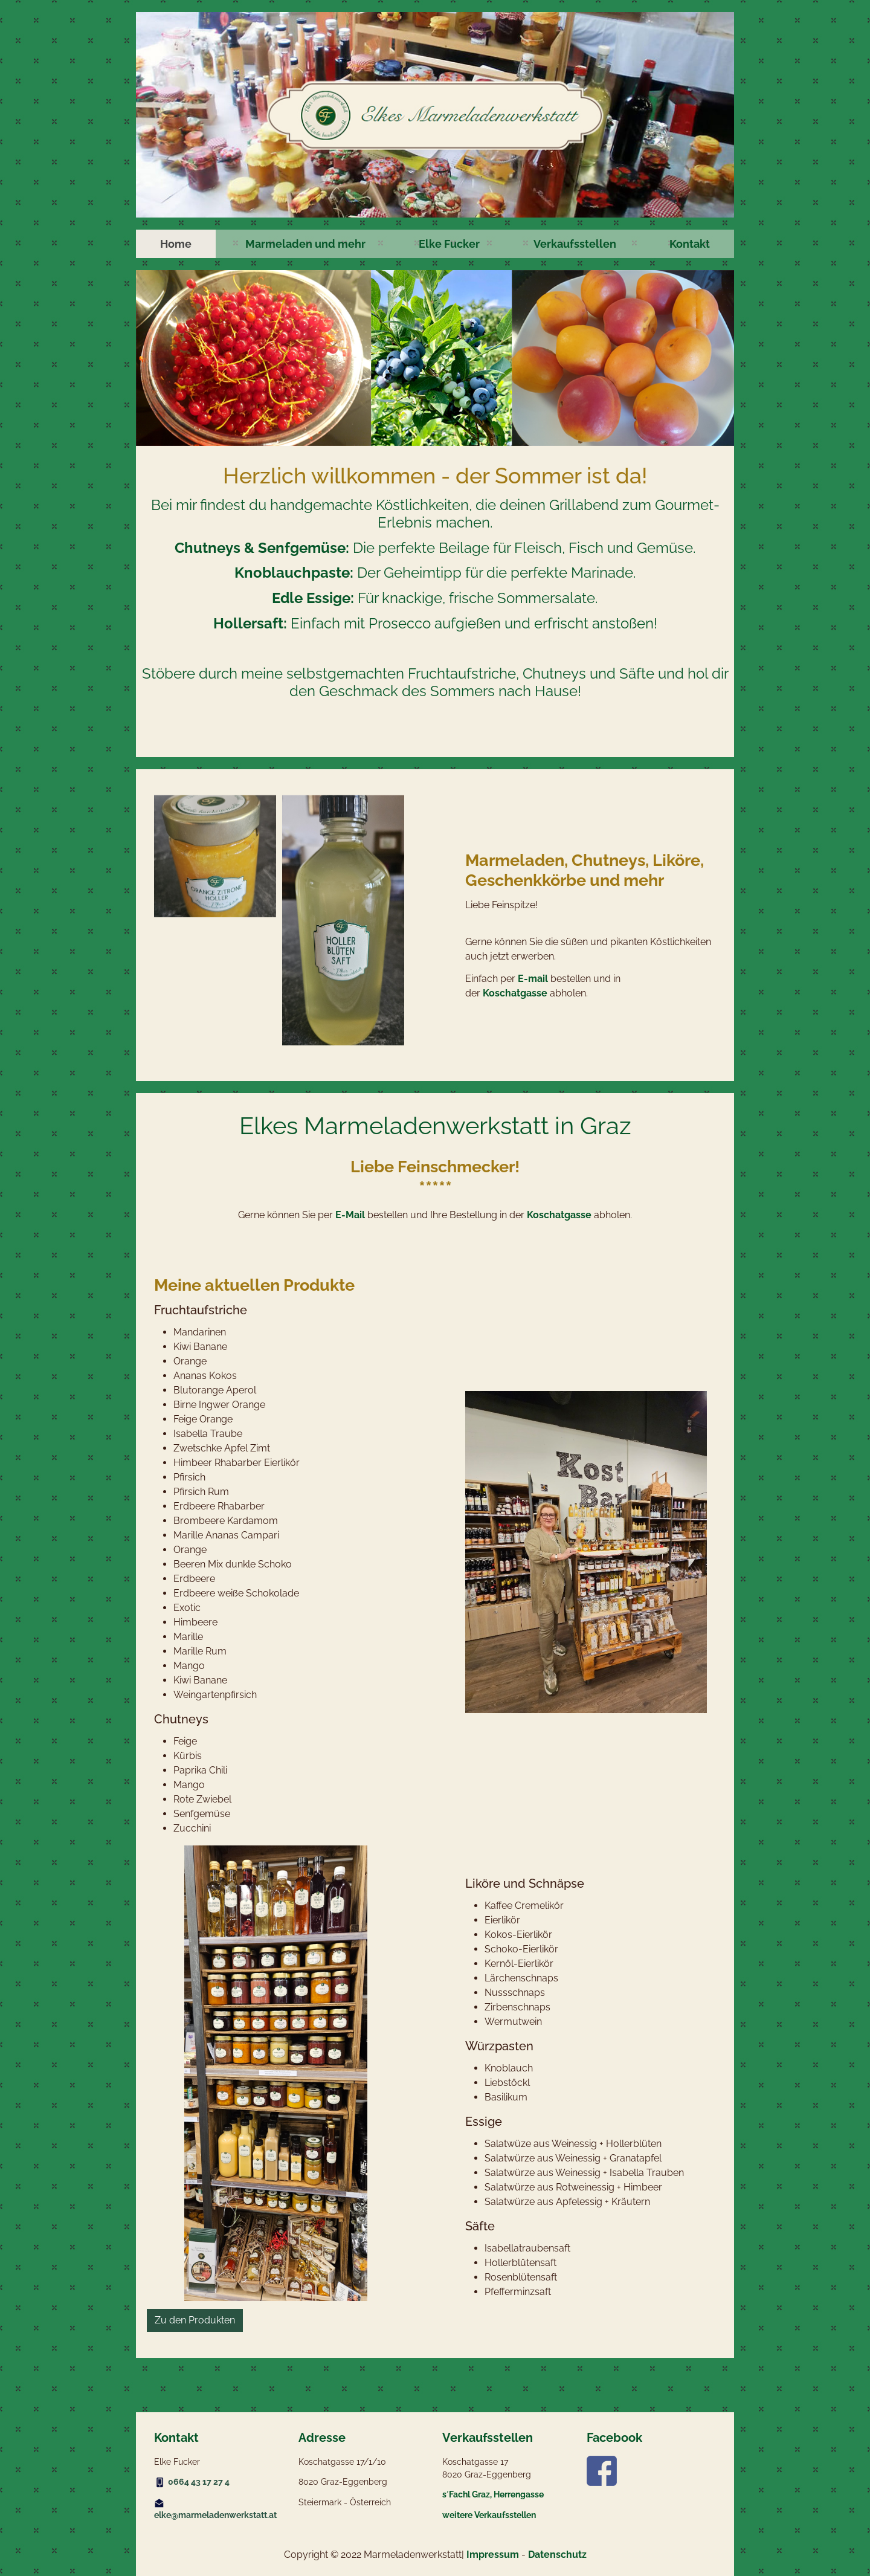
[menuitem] (176, 244)
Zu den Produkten (195, 2320)
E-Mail (350, 1215)
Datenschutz (557, 2554)
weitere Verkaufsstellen (489, 2515)
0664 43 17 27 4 (199, 2482)
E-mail (533, 978)
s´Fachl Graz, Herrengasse (493, 2494)
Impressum (492, 2554)
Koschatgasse (515, 993)
